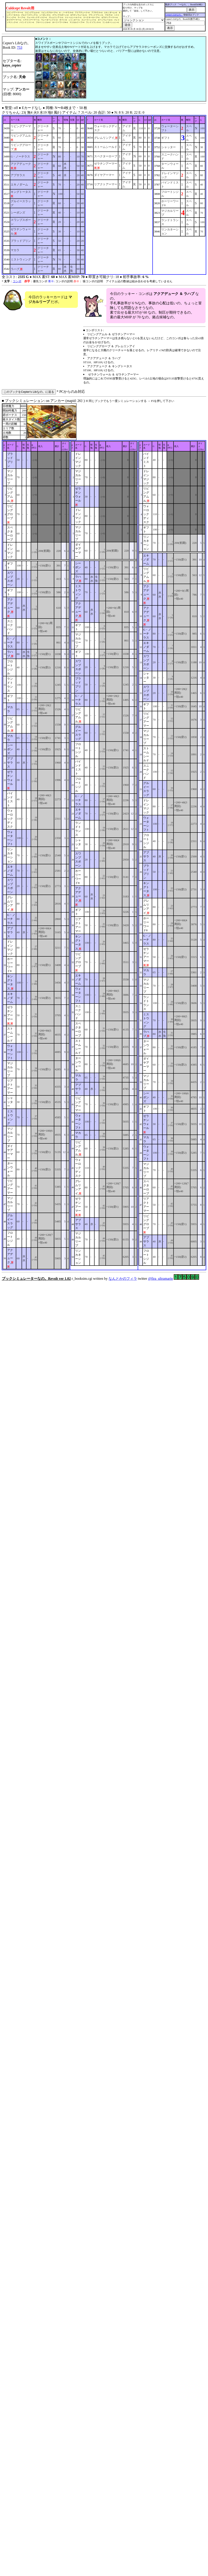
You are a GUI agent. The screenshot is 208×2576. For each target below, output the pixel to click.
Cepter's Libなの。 (176, 15)
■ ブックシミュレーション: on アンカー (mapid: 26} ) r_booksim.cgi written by (104, 839)
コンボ (17, 281)
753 (19, 47)
